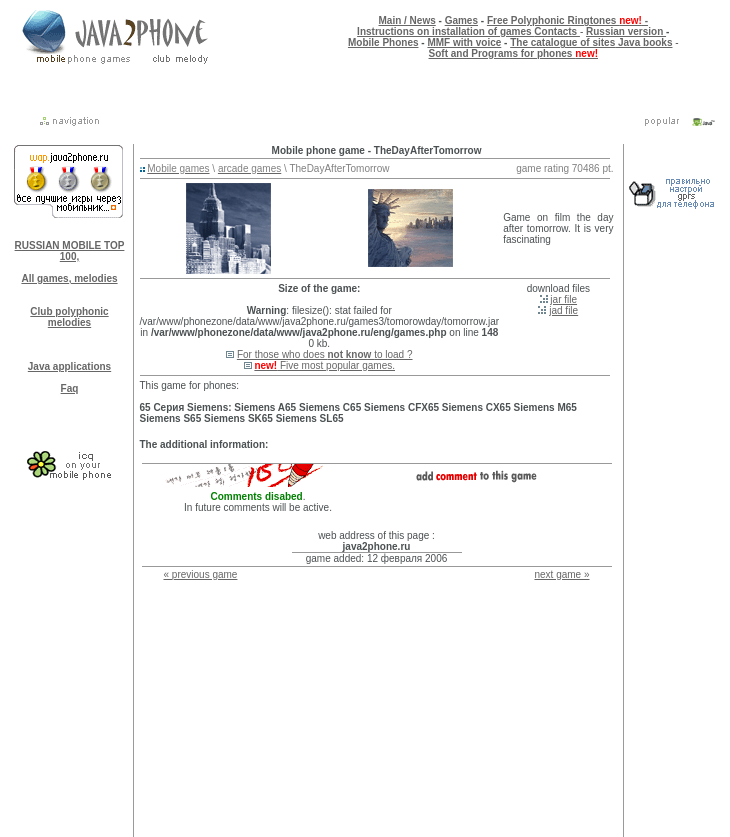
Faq (70, 388)
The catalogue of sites (562, 42)
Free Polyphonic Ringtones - (567, 20)
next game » (561, 574)
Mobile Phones (383, 42)
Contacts (557, 31)
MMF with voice (464, 42)
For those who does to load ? (325, 354)
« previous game (201, 574)
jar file (563, 299)
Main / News (407, 20)
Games (461, 20)
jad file (563, 310)
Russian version (626, 31)
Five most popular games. (324, 365)
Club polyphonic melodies (69, 317)
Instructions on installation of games (445, 31)
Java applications (69, 366)
